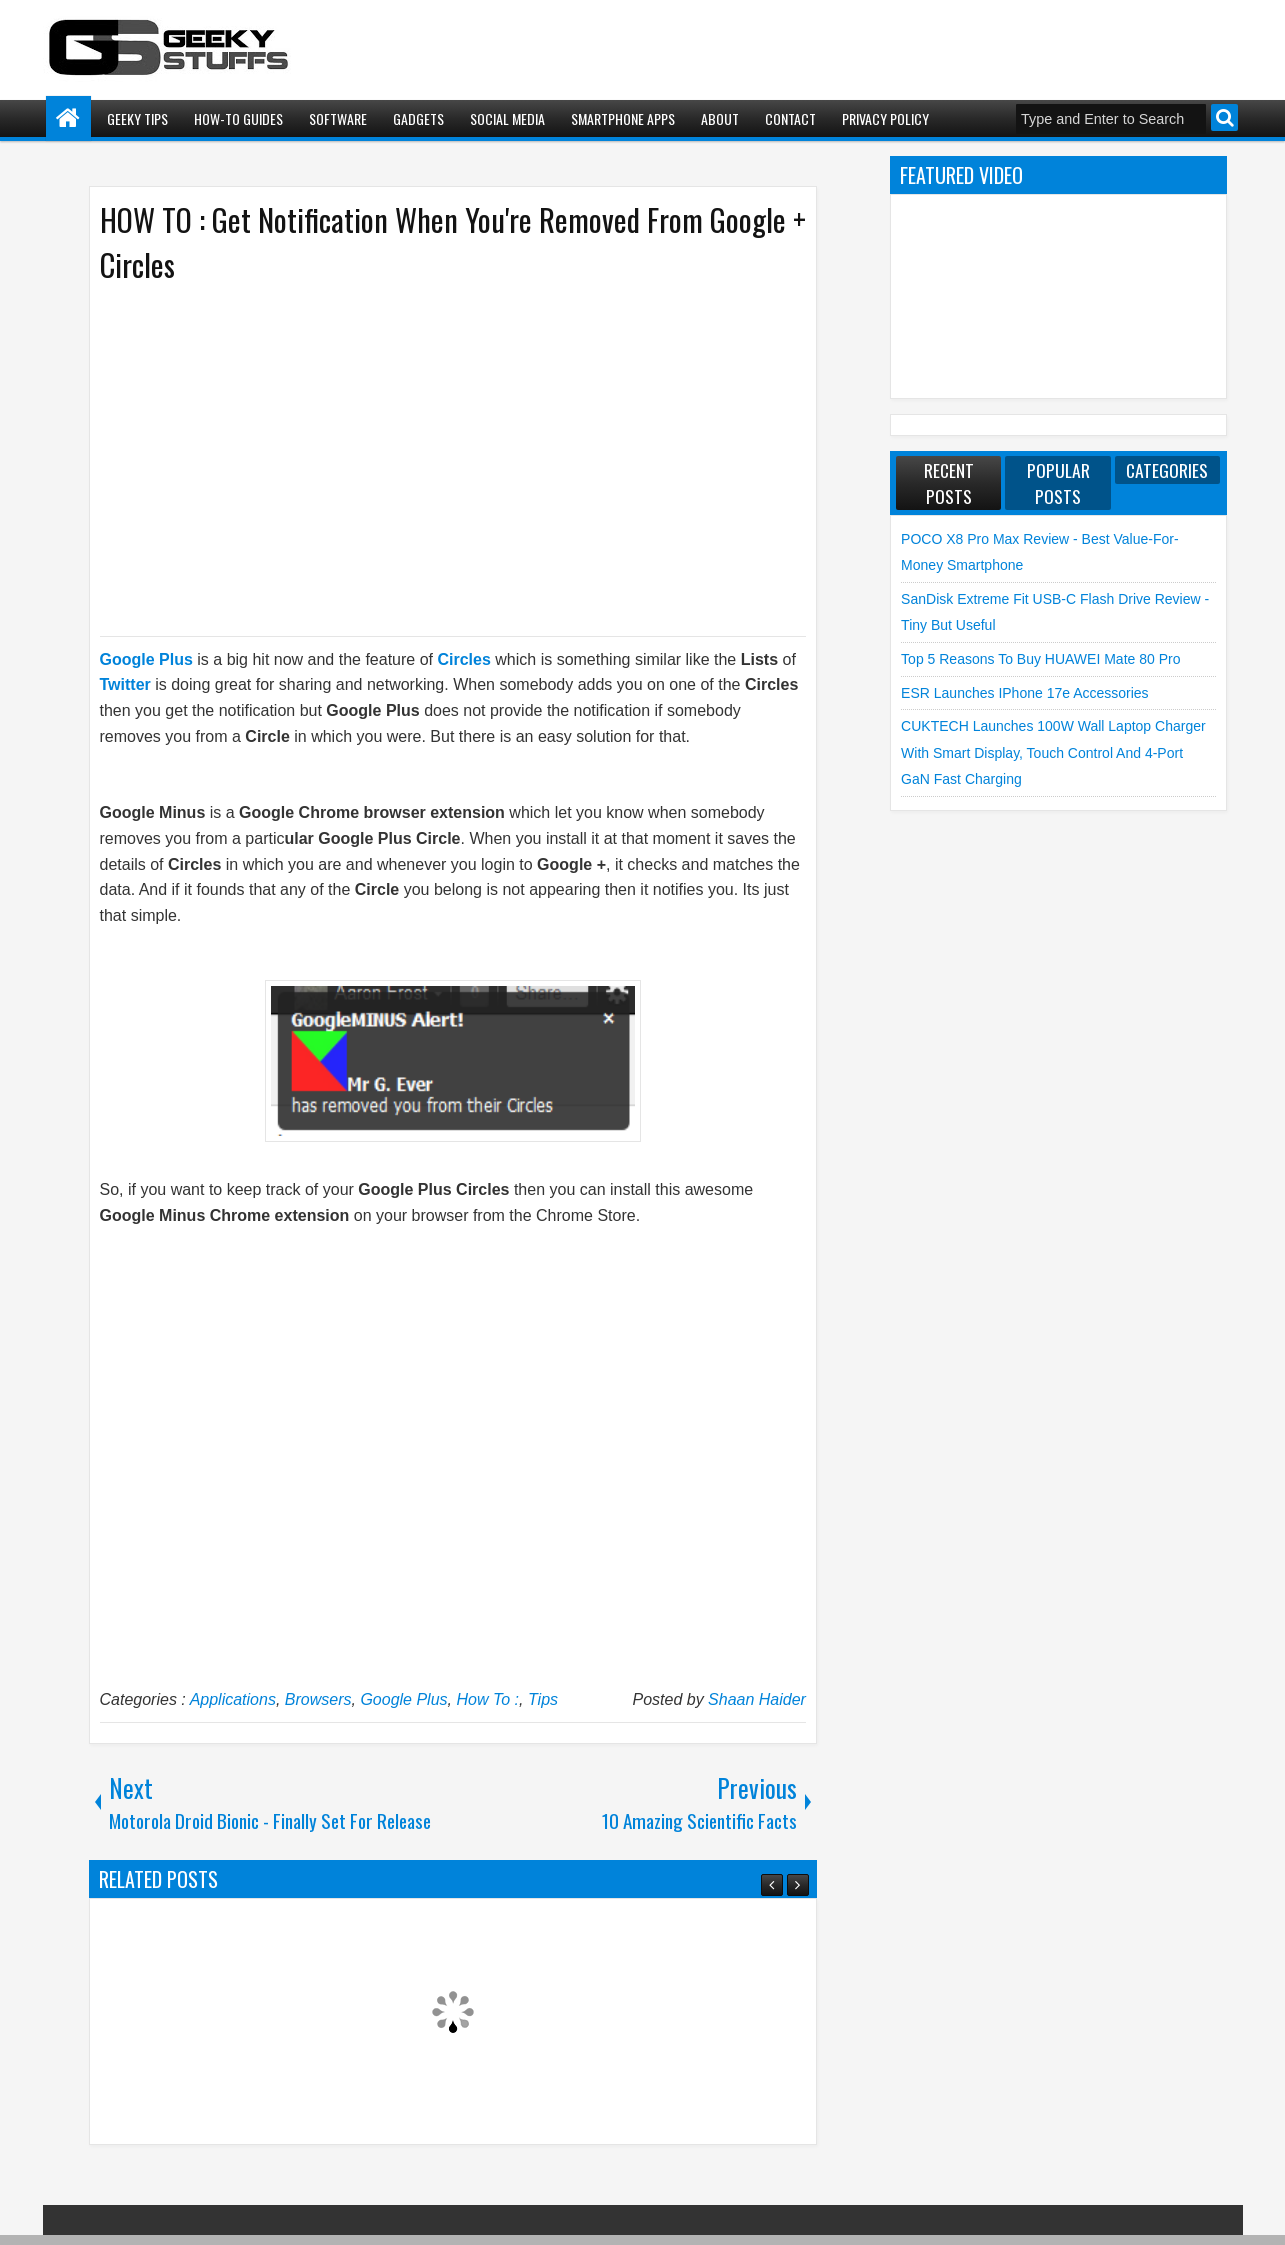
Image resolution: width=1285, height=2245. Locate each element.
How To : (487, 1699)
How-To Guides (238, 118)
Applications (233, 1699)
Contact (790, 118)
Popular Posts (1058, 483)
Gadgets (418, 118)
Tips (543, 1699)
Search (1224, 117)
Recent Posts (949, 483)
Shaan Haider (757, 1699)
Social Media (507, 118)
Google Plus (403, 1699)
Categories (1167, 470)
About (720, 118)
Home (68, 118)
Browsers (318, 1699)
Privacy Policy (885, 118)
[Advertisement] (433, 458)
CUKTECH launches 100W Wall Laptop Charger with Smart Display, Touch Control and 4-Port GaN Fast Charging (1053, 752)
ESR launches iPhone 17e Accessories (1025, 693)
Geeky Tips (137, 118)
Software (338, 118)
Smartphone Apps (623, 118)
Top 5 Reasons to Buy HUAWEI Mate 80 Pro (1040, 659)
